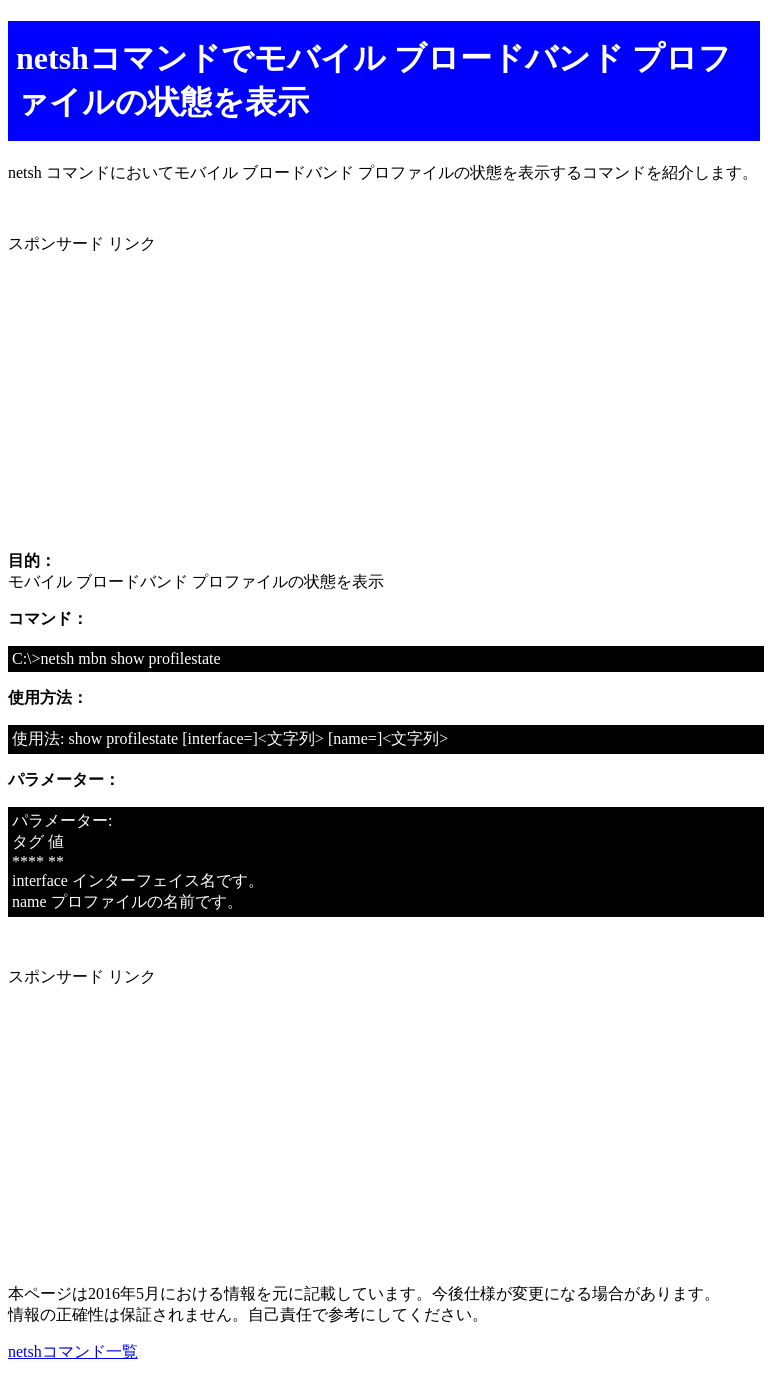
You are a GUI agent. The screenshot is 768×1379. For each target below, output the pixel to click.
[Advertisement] (384, 395)
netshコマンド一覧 (73, 1351)
